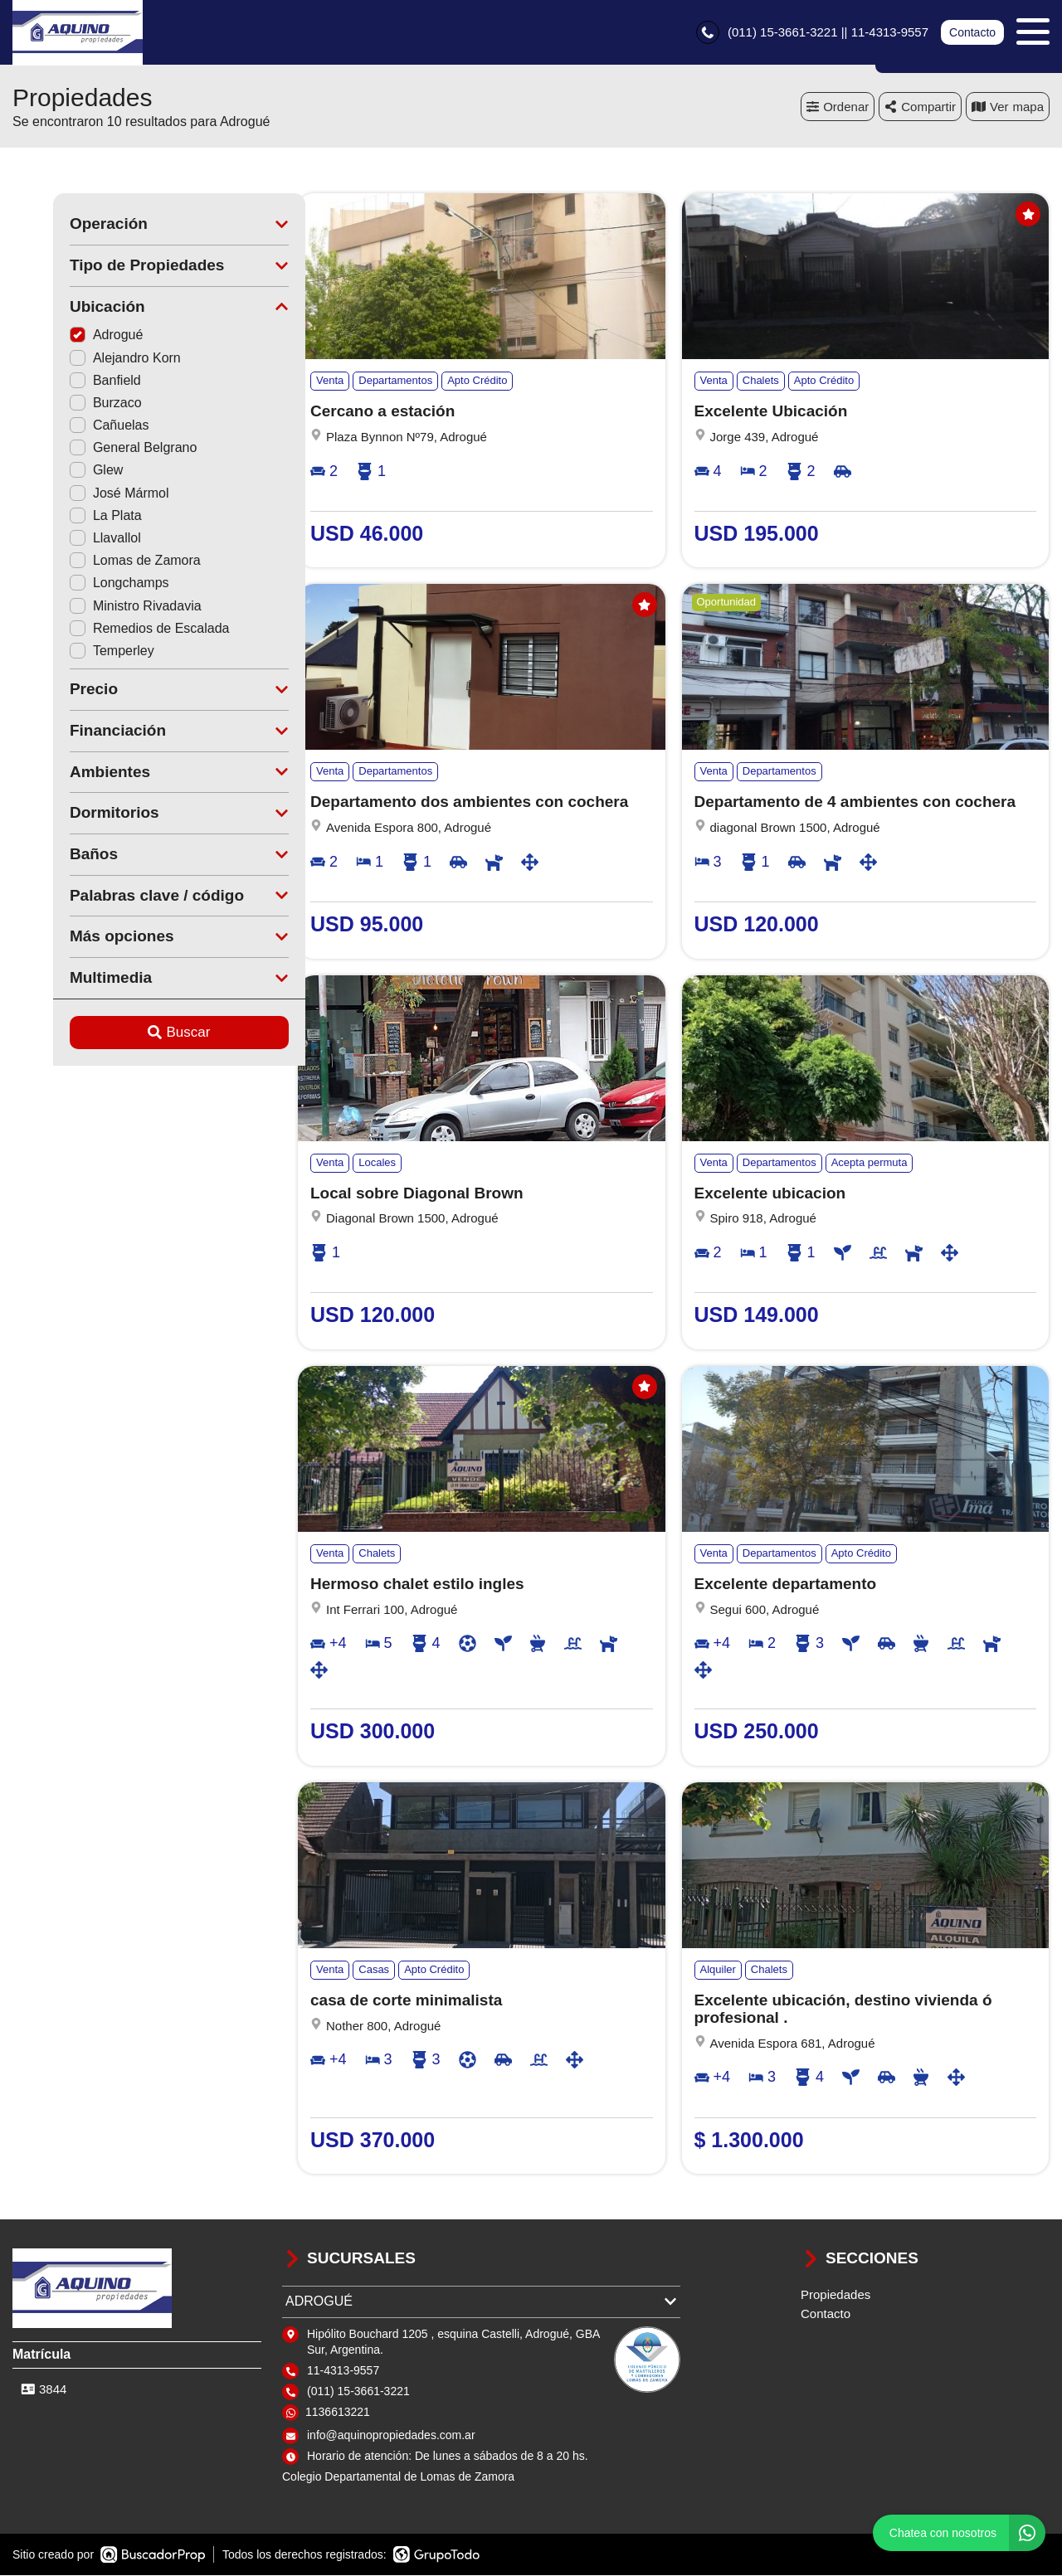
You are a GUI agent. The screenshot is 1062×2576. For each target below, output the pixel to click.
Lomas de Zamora (94, 562)
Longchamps (79, 584)
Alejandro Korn (84, 359)
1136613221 (337, 2413)
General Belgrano (92, 449)
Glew (55, 471)
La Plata (65, 516)
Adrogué (66, 336)
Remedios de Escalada (109, 629)
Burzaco (65, 403)
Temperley (71, 651)
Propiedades (835, 2296)
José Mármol (79, 494)
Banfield (64, 381)
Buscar (139, 1034)
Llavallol (64, 539)
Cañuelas (69, 427)
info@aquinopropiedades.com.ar (391, 2436)
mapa (1008, 107)
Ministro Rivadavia (95, 607)
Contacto (972, 33)
